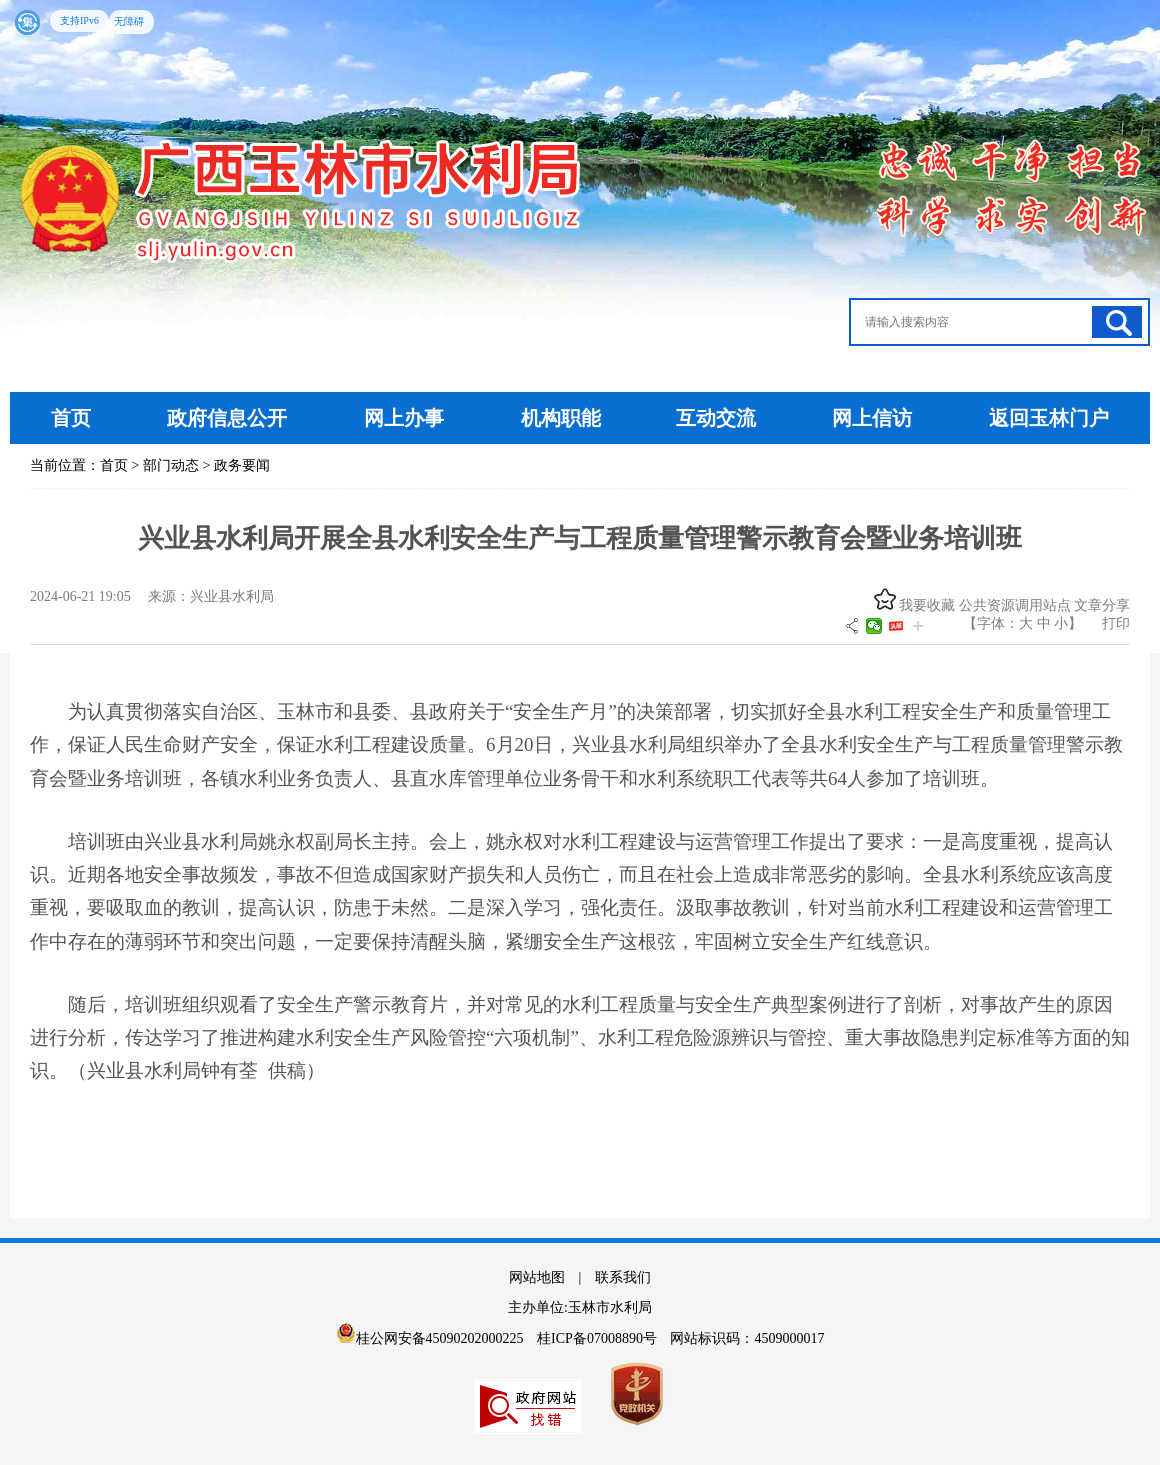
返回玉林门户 (1049, 418)
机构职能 (561, 418)
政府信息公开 (227, 418)
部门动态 (171, 465)
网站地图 (537, 1277)
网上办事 (406, 418)
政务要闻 (242, 465)
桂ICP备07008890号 (598, 1338)
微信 (874, 626)
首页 (71, 418)
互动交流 (716, 418)
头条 (896, 626)
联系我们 (623, 1277)
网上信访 (874, 418)
